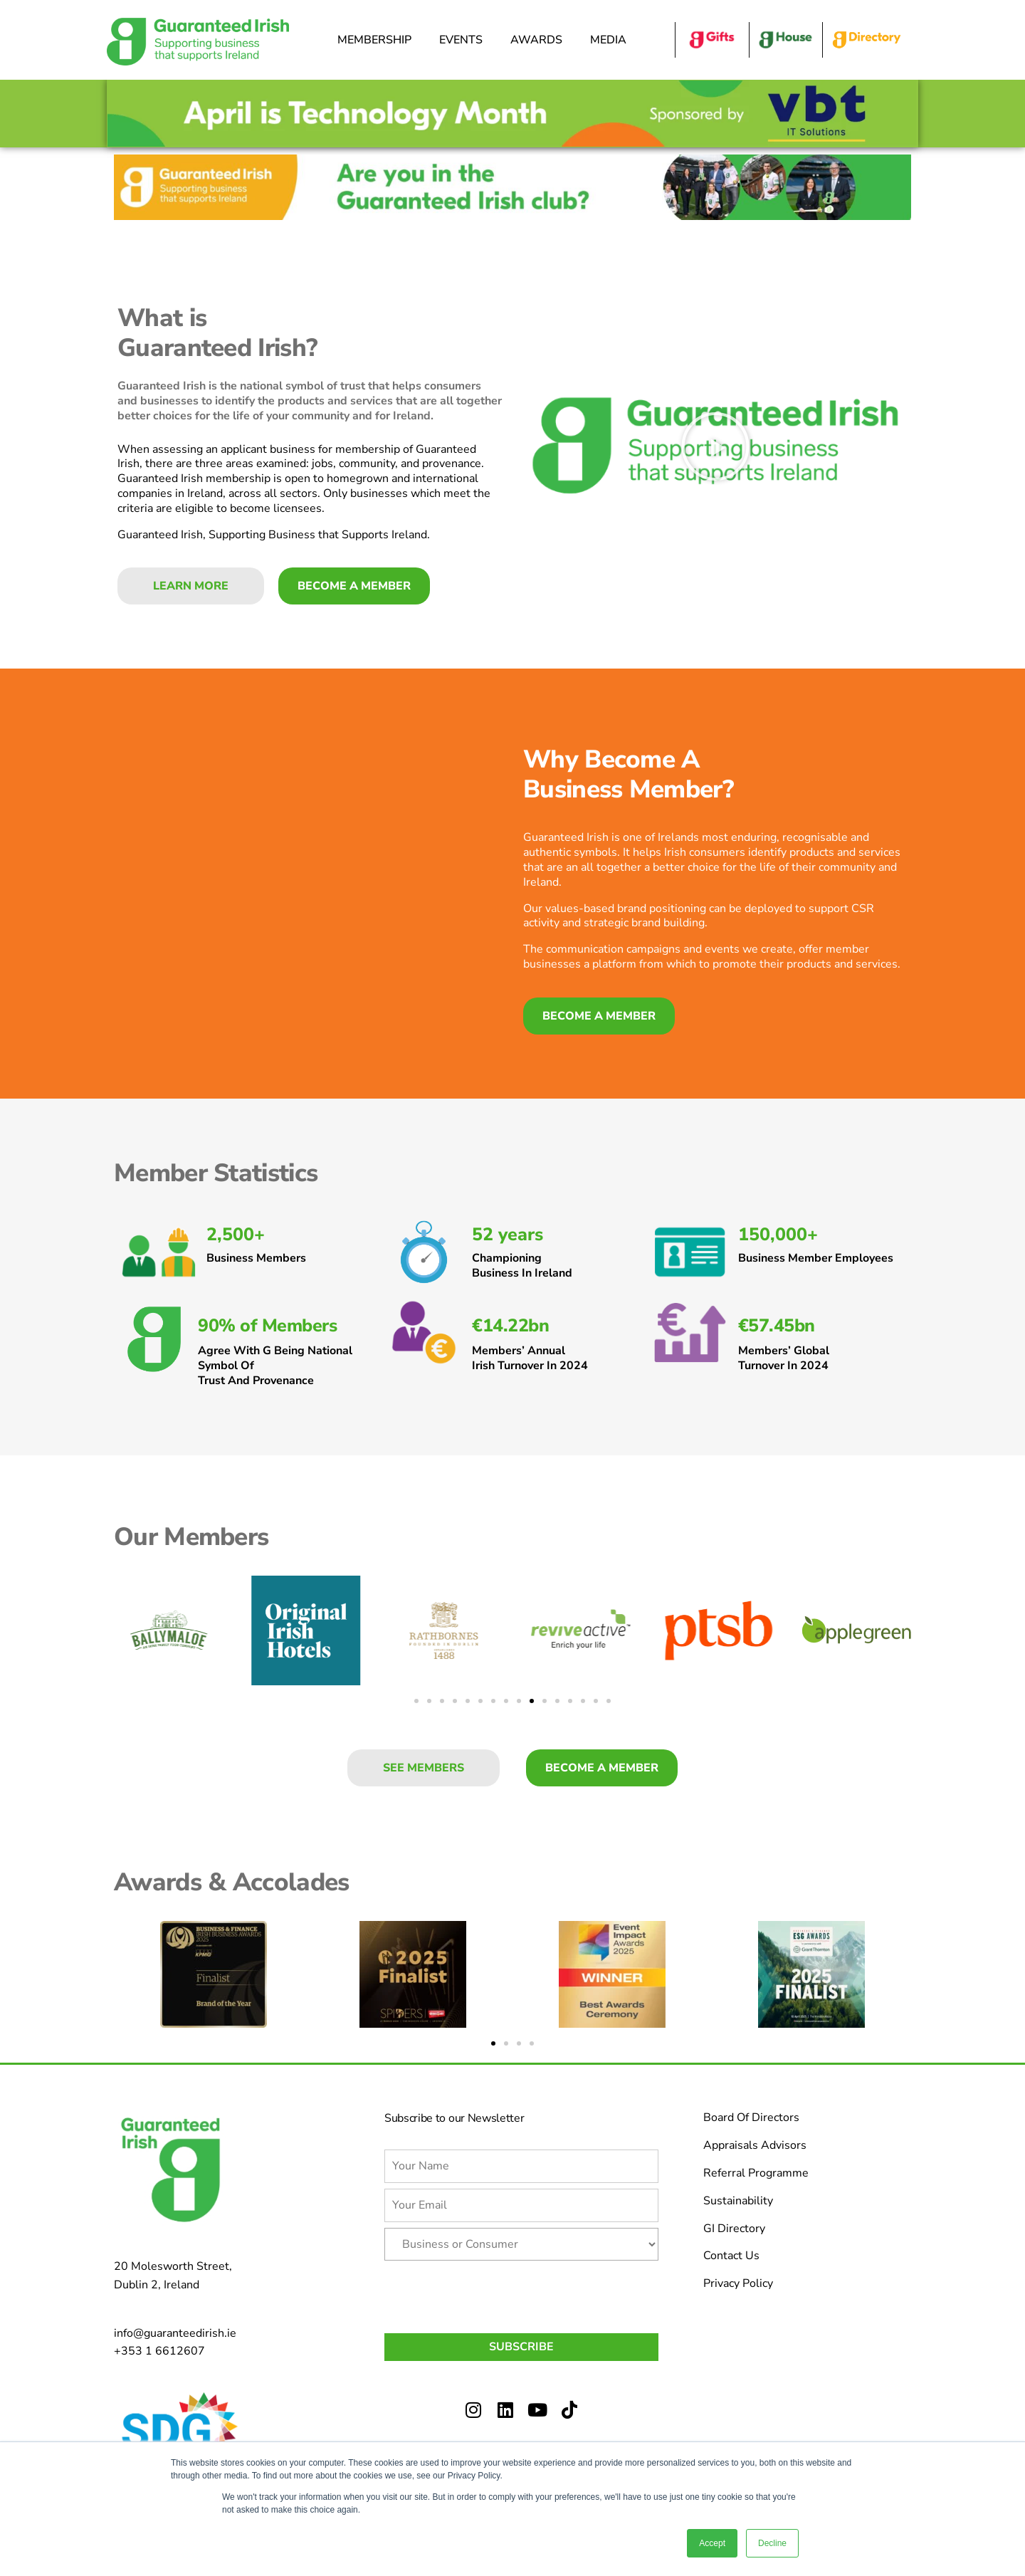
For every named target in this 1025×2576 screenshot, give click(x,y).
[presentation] (492, 2294)
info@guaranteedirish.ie (175, 2333)
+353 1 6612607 (159, 2351)
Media (612, 40)
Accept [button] (712, 2543)
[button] (715, 446)
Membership (378, 40)
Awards (539, 40)
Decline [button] (772, 2543)
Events (464, 40)
